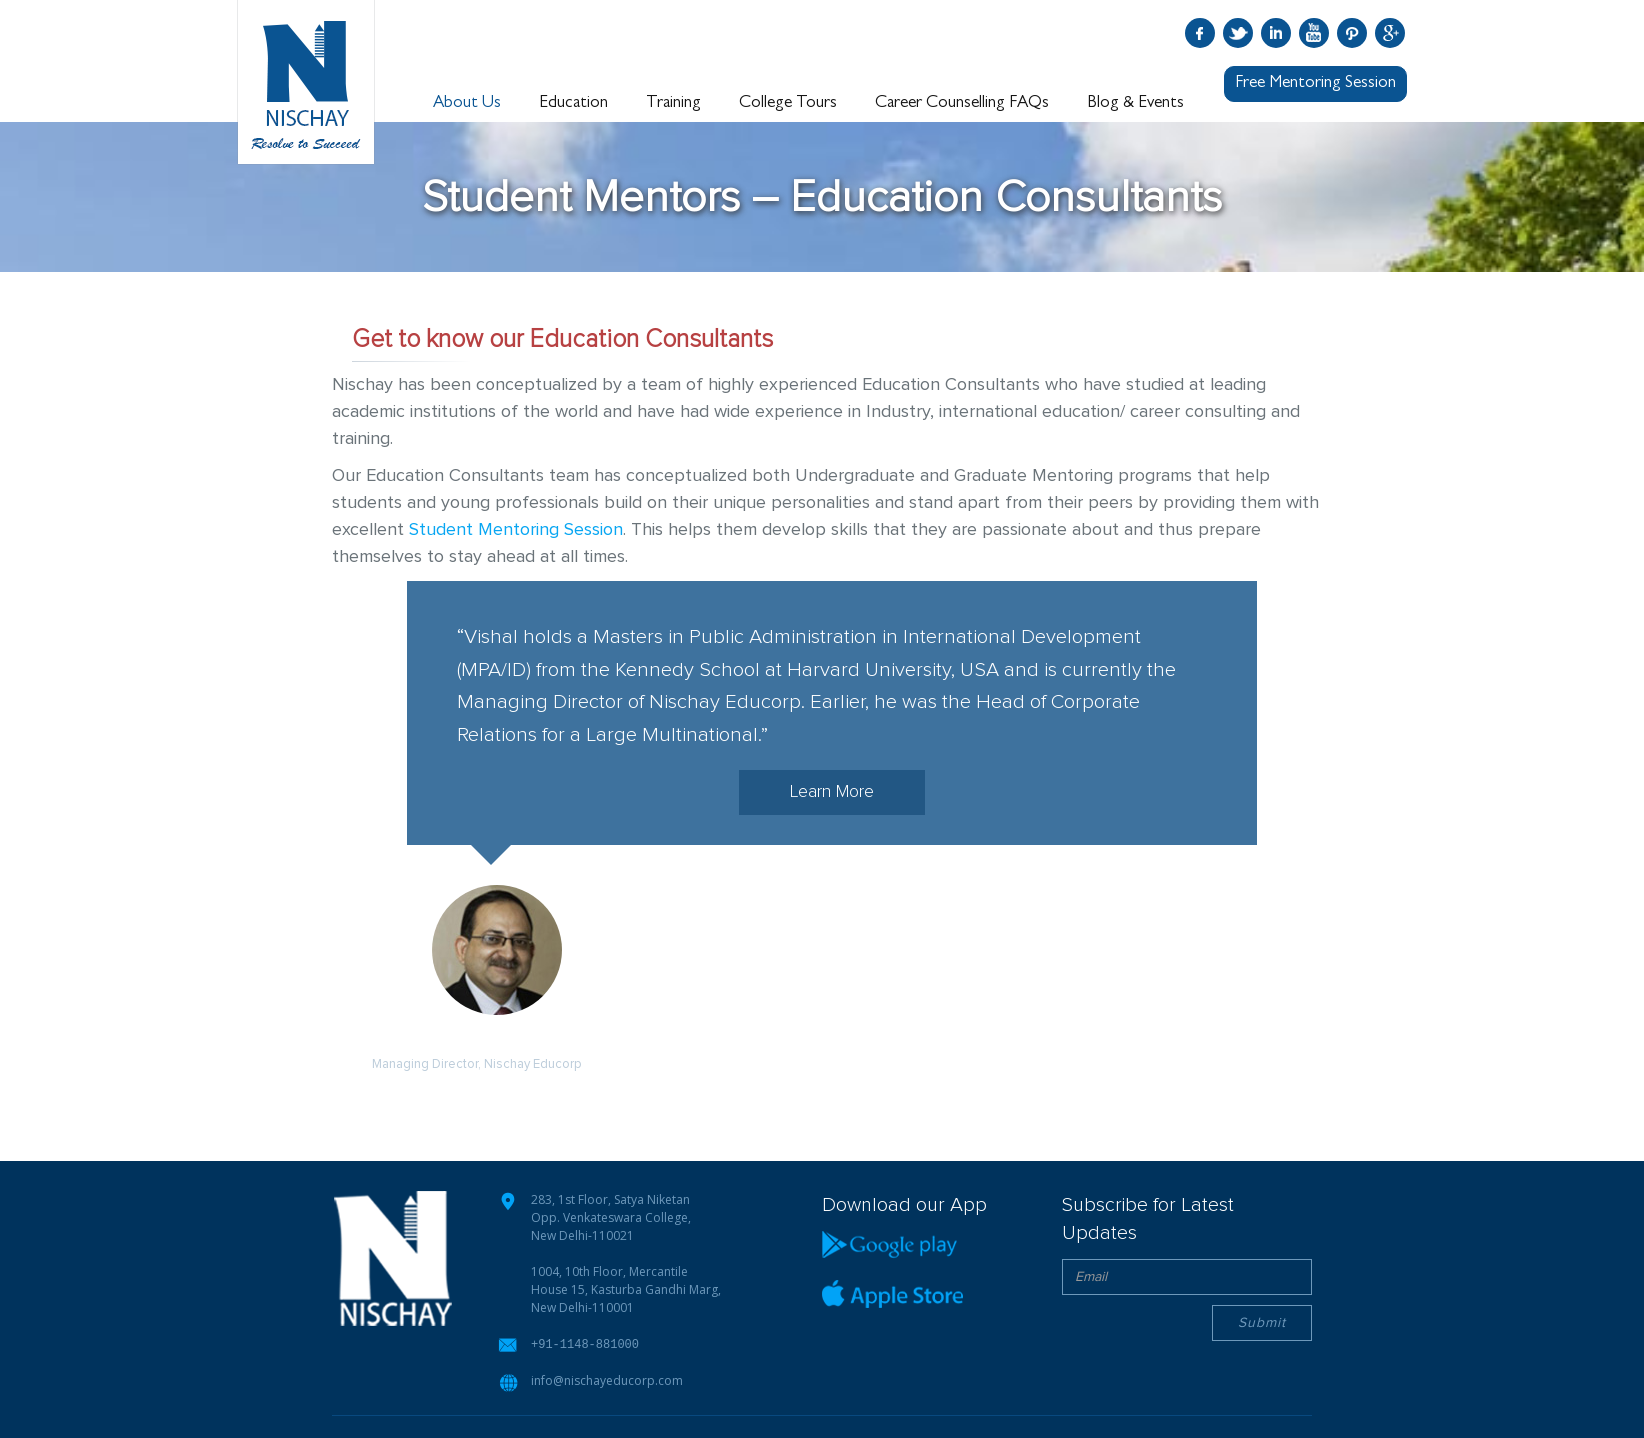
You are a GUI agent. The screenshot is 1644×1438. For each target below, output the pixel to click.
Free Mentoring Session (1315, 83)
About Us (470, 103)
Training (675, 103)
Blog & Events (1135, 103)
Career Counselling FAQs (963, 103)
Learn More (832, 792)
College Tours (789, 103)
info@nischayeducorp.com (607, 1379)
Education (576, 103)
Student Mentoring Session (516, 530)
